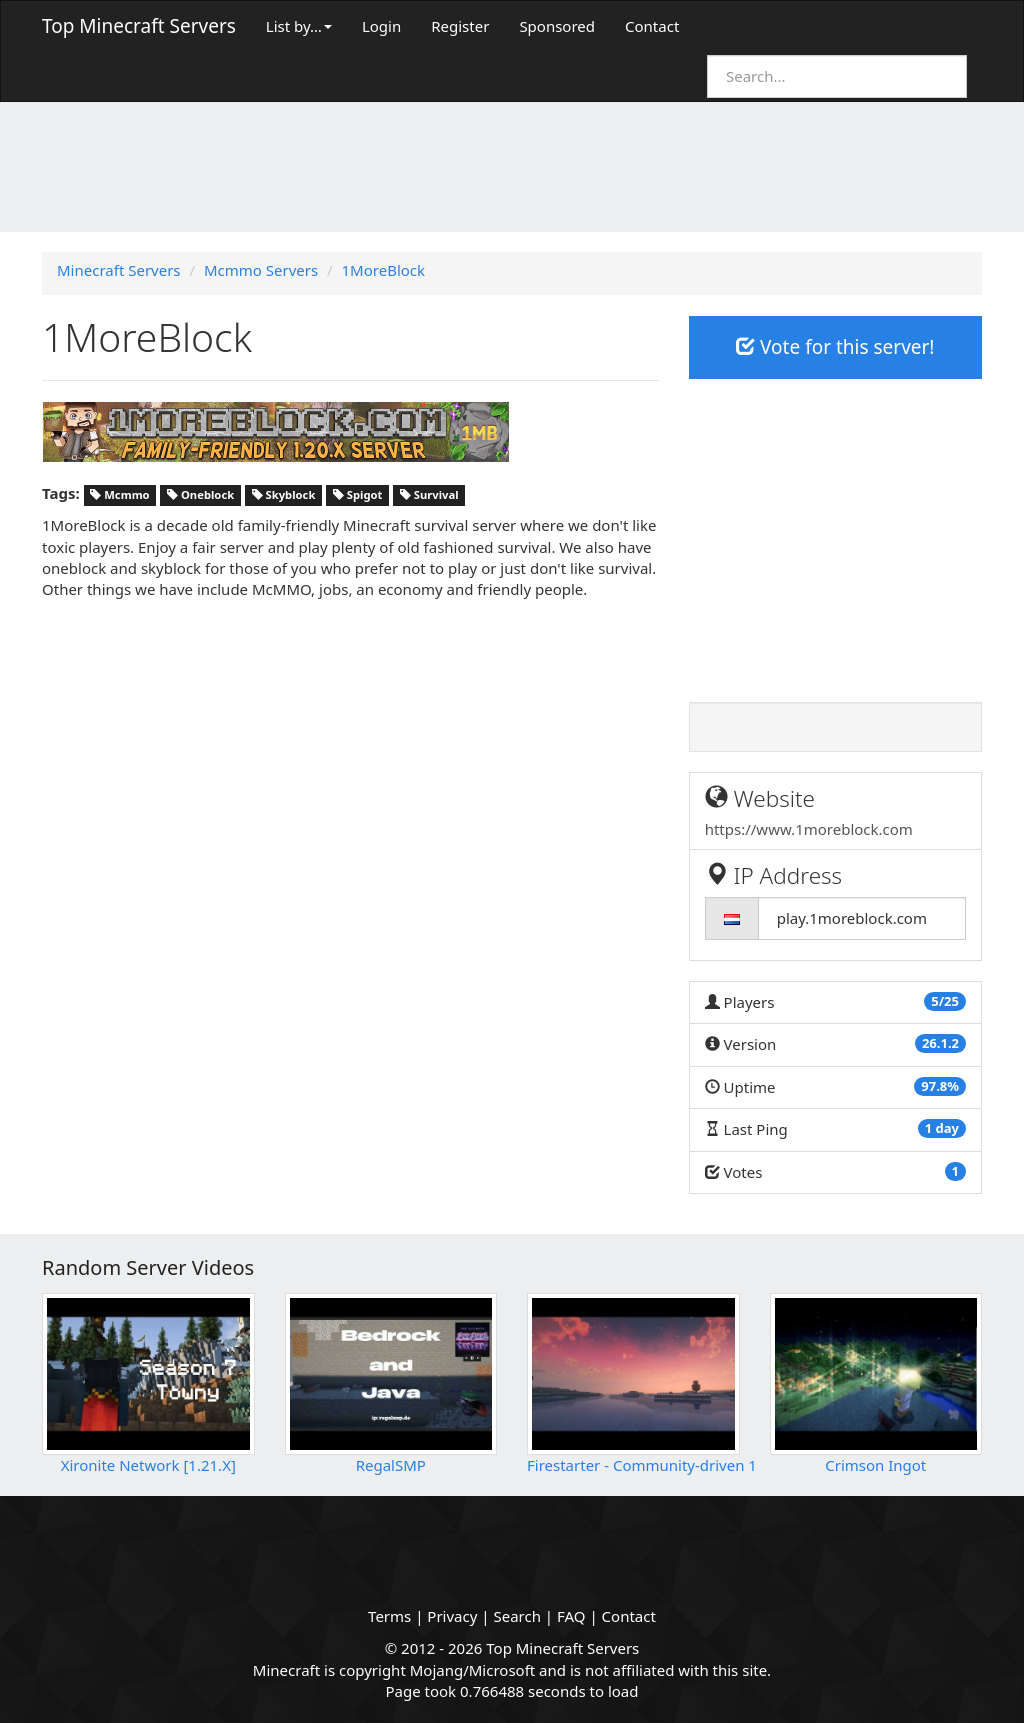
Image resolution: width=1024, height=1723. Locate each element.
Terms (389, 1616)
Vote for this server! (835, 347)
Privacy (452, 1616)
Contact (652, 26)
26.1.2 (940, 1043)
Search (516, 1616)
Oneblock (200, 494)
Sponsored (557, 26)
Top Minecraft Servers (139, 26)
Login (381, 26)
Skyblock (284, 494)
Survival (429, 494)
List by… (299, 26)
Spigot (358, 494)
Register (460, 26)
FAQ (571, 1616)
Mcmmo (119, 494)
